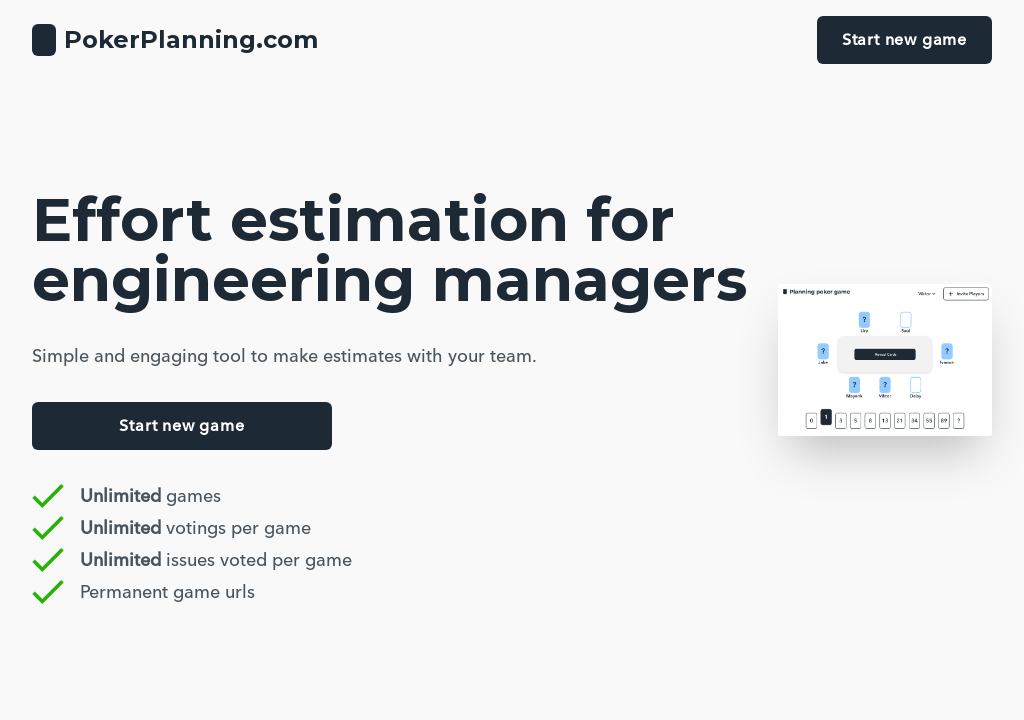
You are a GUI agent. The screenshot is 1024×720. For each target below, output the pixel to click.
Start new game (904, 39)
